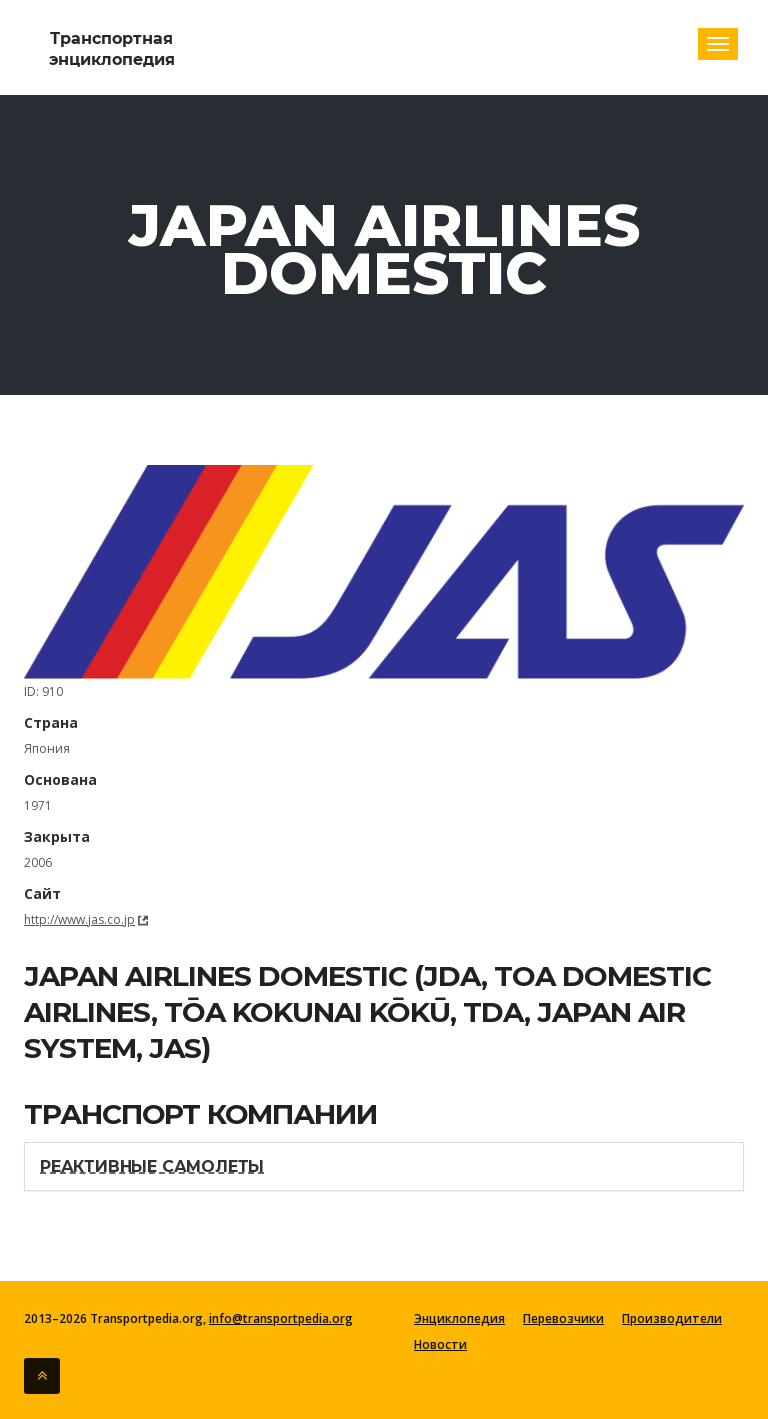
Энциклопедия (459, 1319)
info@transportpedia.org (281, 1318)
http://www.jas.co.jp (79, 919)
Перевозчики (563, 1319)
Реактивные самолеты (152, 1166)
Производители (672, 1319)
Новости (440, 1345)
